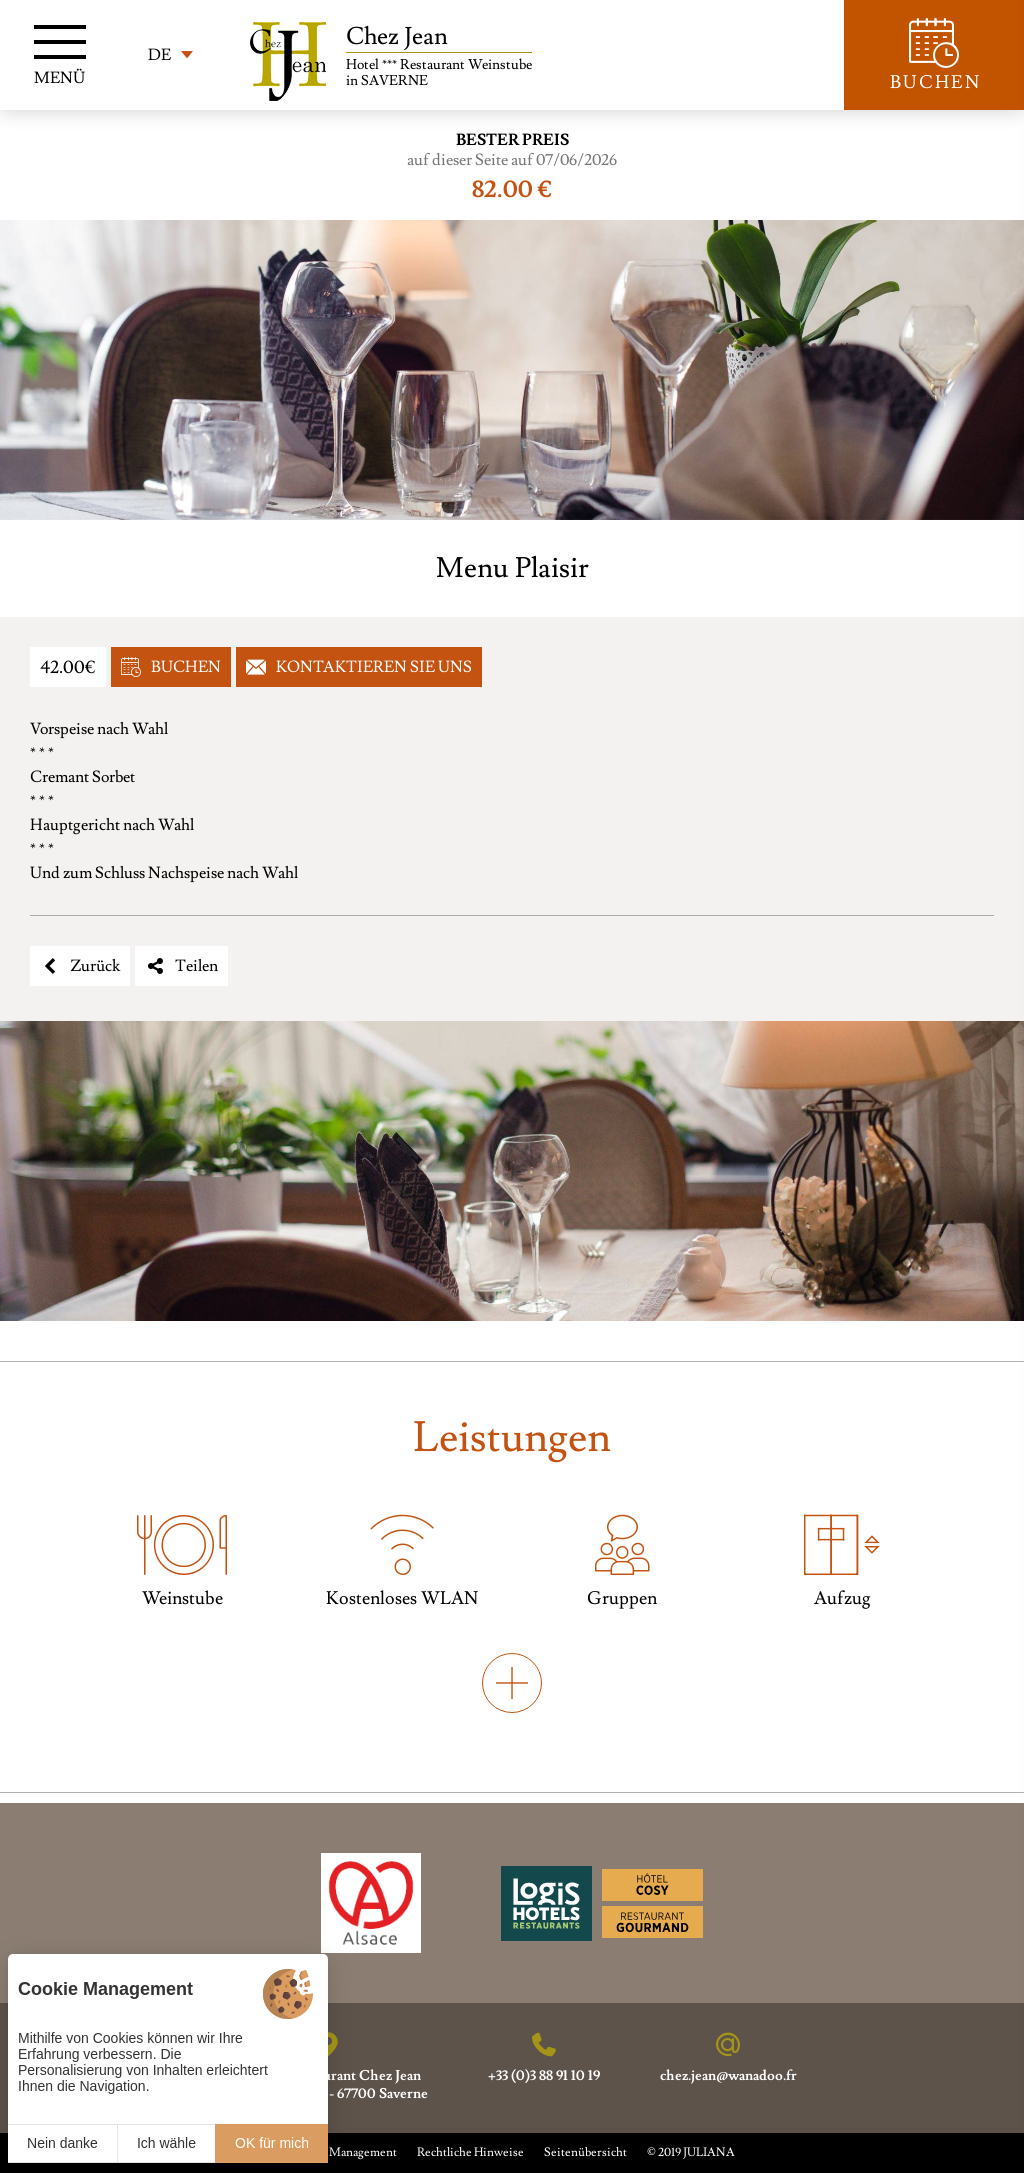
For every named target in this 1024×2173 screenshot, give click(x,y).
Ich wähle (166, 2143)
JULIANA (709, 2152)
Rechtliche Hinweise (470, 2152)
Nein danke (62, 2143)
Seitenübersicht (585, 2152)
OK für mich (272, 2143)
